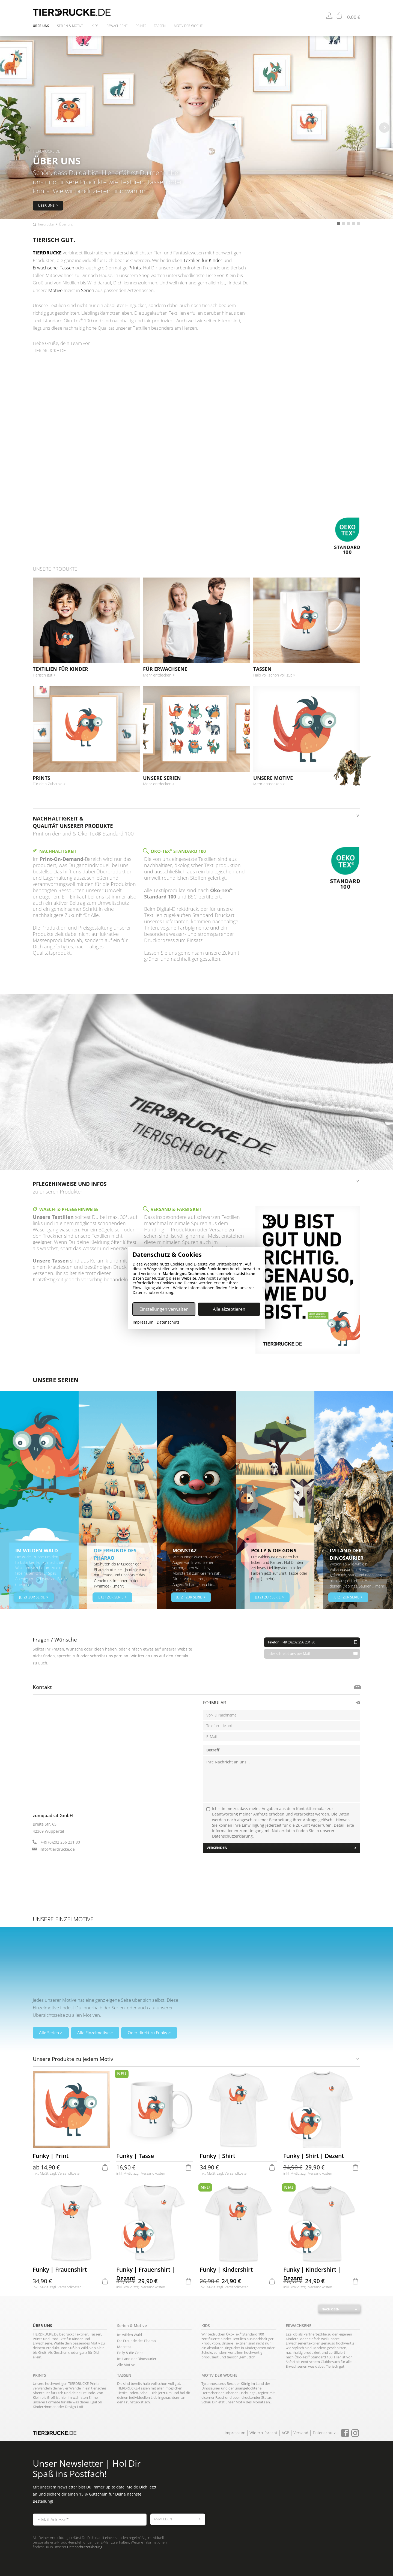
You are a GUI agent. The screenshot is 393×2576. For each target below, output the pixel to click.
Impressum (143, 1322)
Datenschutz (168, 1322)
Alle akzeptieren (229, 1309)
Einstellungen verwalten (164, 1309)
